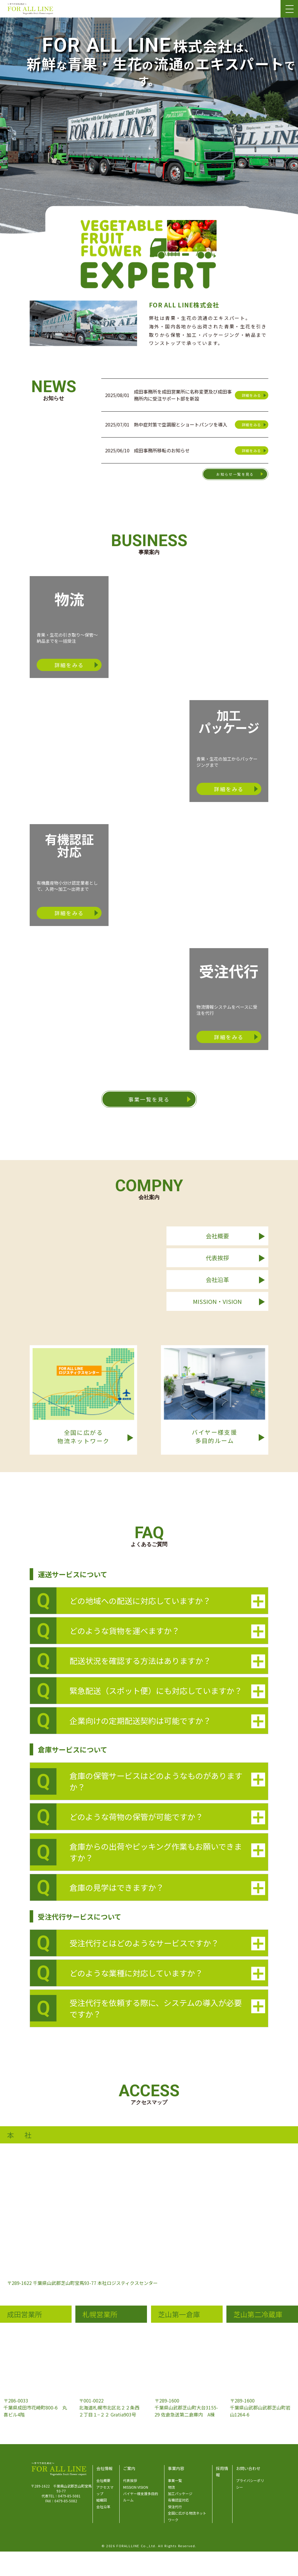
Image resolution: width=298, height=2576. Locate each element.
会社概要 (103, 2480)
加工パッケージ (180, 2493)
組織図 (101, 2499)
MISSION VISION (135, 2487)
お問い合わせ (248, 2468)
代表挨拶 (130, 2480)
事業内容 (176, 2468)
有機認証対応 (178, 2499)
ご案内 (129, 2468)
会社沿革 (103, 2506)
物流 (171, 2487)
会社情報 (104, 2468)
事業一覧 (175, 2480)
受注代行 (175, 2506)
